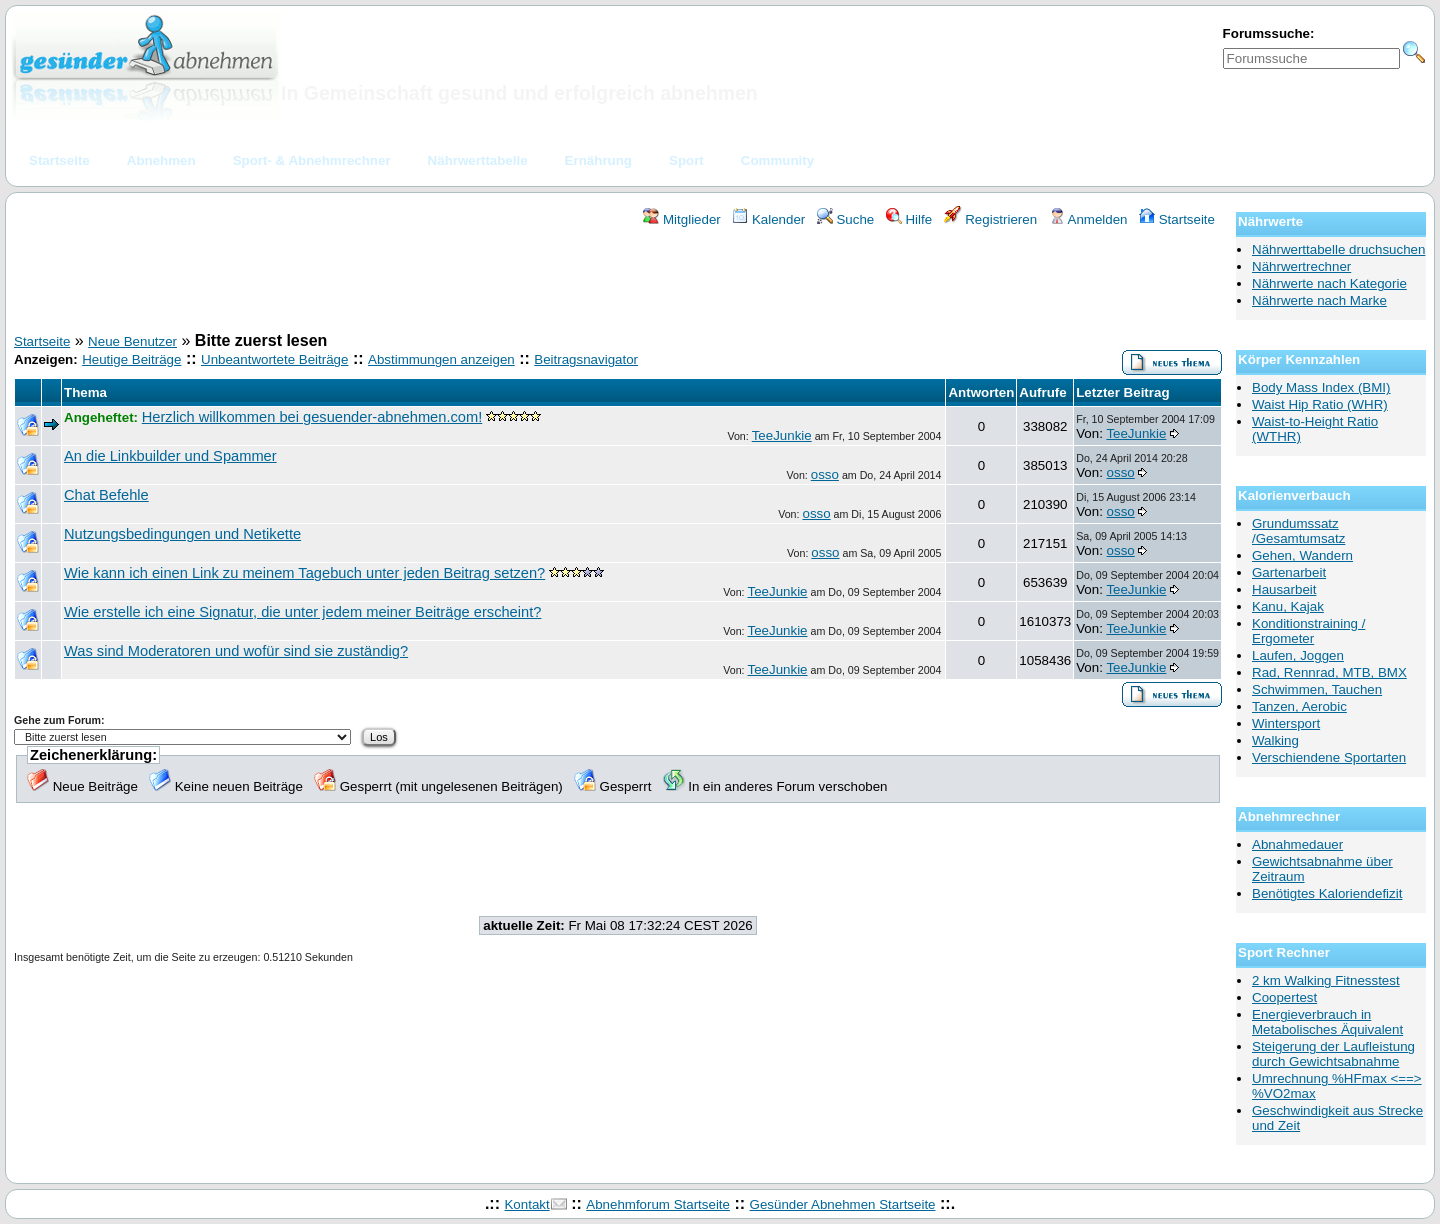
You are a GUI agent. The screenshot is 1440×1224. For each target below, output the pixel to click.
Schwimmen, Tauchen (1317, 689)
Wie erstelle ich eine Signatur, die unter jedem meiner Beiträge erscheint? (302, 612)
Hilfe (909, 219)
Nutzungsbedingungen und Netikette (182, 534)
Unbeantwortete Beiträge (274, 359)
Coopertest (1284, 997)
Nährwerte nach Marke (1319, 300)
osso (825, 474)
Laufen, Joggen (1298, 655)
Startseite (1177, 219)
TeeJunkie (782, 435)
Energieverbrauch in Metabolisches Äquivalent (1327, 1022)
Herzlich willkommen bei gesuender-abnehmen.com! (312, 417)
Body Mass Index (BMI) (1321, 387)
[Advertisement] (618, 283)
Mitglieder (681, 219)
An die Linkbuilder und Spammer (170, 456)
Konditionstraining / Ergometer (1308, 631)
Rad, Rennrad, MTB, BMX (1329, 672)
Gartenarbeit (1289, 572)
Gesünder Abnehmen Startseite (843, 1204)
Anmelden (1088, 219)
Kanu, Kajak (1288, 606)
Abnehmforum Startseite (658, 1204)
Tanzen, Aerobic (1299, 706)
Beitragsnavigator (586, 359)
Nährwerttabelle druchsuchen (1338, 249)
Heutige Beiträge (131, 359)
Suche (846, 219)
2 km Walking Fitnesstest (1326, 980)
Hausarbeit (1284, 589)
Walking (1275, 740)
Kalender (768, 219)
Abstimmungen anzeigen (441, 359)
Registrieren (991, 219)
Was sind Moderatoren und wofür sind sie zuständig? (236, 651)
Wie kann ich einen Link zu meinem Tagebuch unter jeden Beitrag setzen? (304, 573)
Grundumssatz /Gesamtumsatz (1298, 531)
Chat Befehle (106, 495)
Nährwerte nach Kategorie (1329, 283)
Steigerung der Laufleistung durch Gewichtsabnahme (1333, 1054)
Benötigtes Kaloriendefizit (1327, 893)
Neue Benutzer (132, 341)
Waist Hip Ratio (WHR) (1320, 404)
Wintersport (1286, 723)
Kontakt (526, 1204)
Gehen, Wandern (1302, 555)
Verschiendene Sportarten (1329, 757)
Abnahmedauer (1297, 844)
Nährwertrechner (1301, 266)
